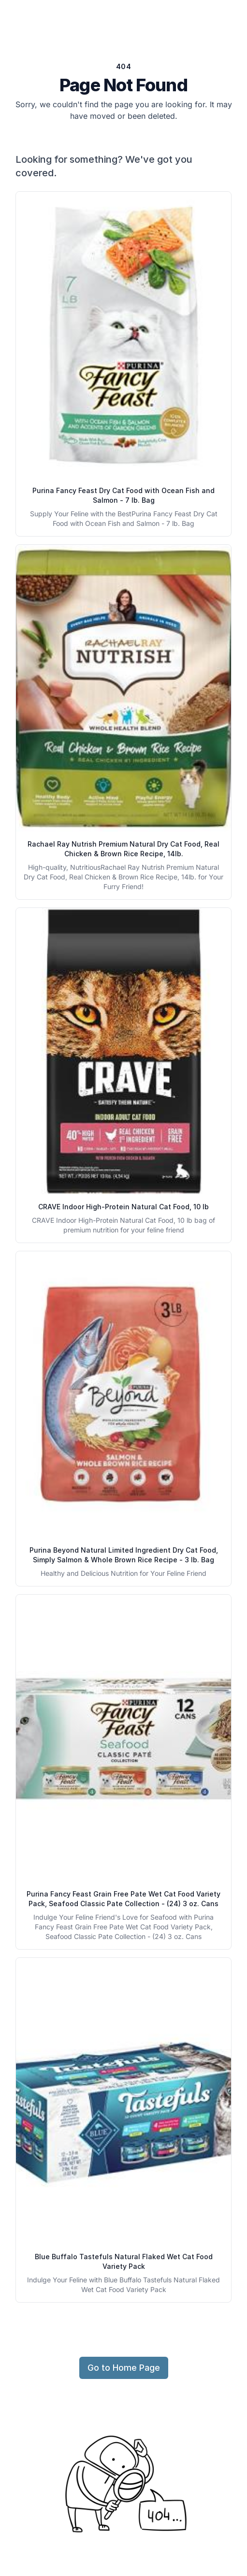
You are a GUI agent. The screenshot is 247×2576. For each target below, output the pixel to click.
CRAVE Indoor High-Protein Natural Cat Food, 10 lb (123, 1207)
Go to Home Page (123, 2368)
